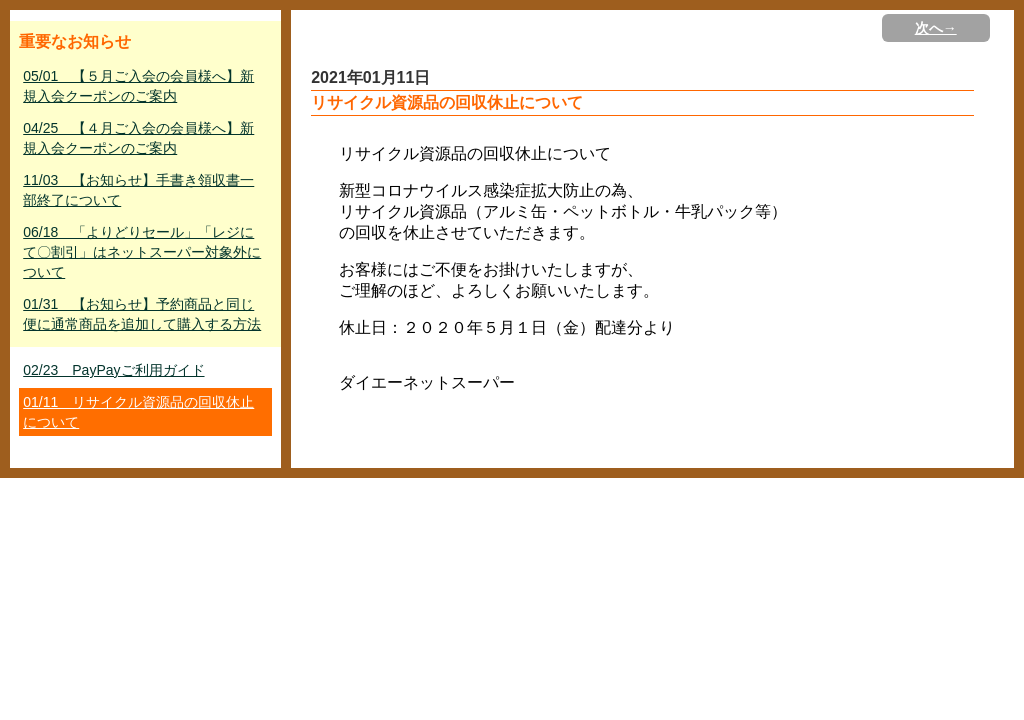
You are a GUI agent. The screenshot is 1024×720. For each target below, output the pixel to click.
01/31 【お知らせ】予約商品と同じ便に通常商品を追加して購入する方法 (142, 314)
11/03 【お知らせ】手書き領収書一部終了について (138, 190)
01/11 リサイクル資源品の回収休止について (138, 412)
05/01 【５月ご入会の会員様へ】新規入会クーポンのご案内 (138, 86)
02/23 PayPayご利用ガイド (113, 370)
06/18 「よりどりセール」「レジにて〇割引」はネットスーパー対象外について (142, 252)
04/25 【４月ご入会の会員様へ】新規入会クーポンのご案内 (138, 138)
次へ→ (936, 28)
